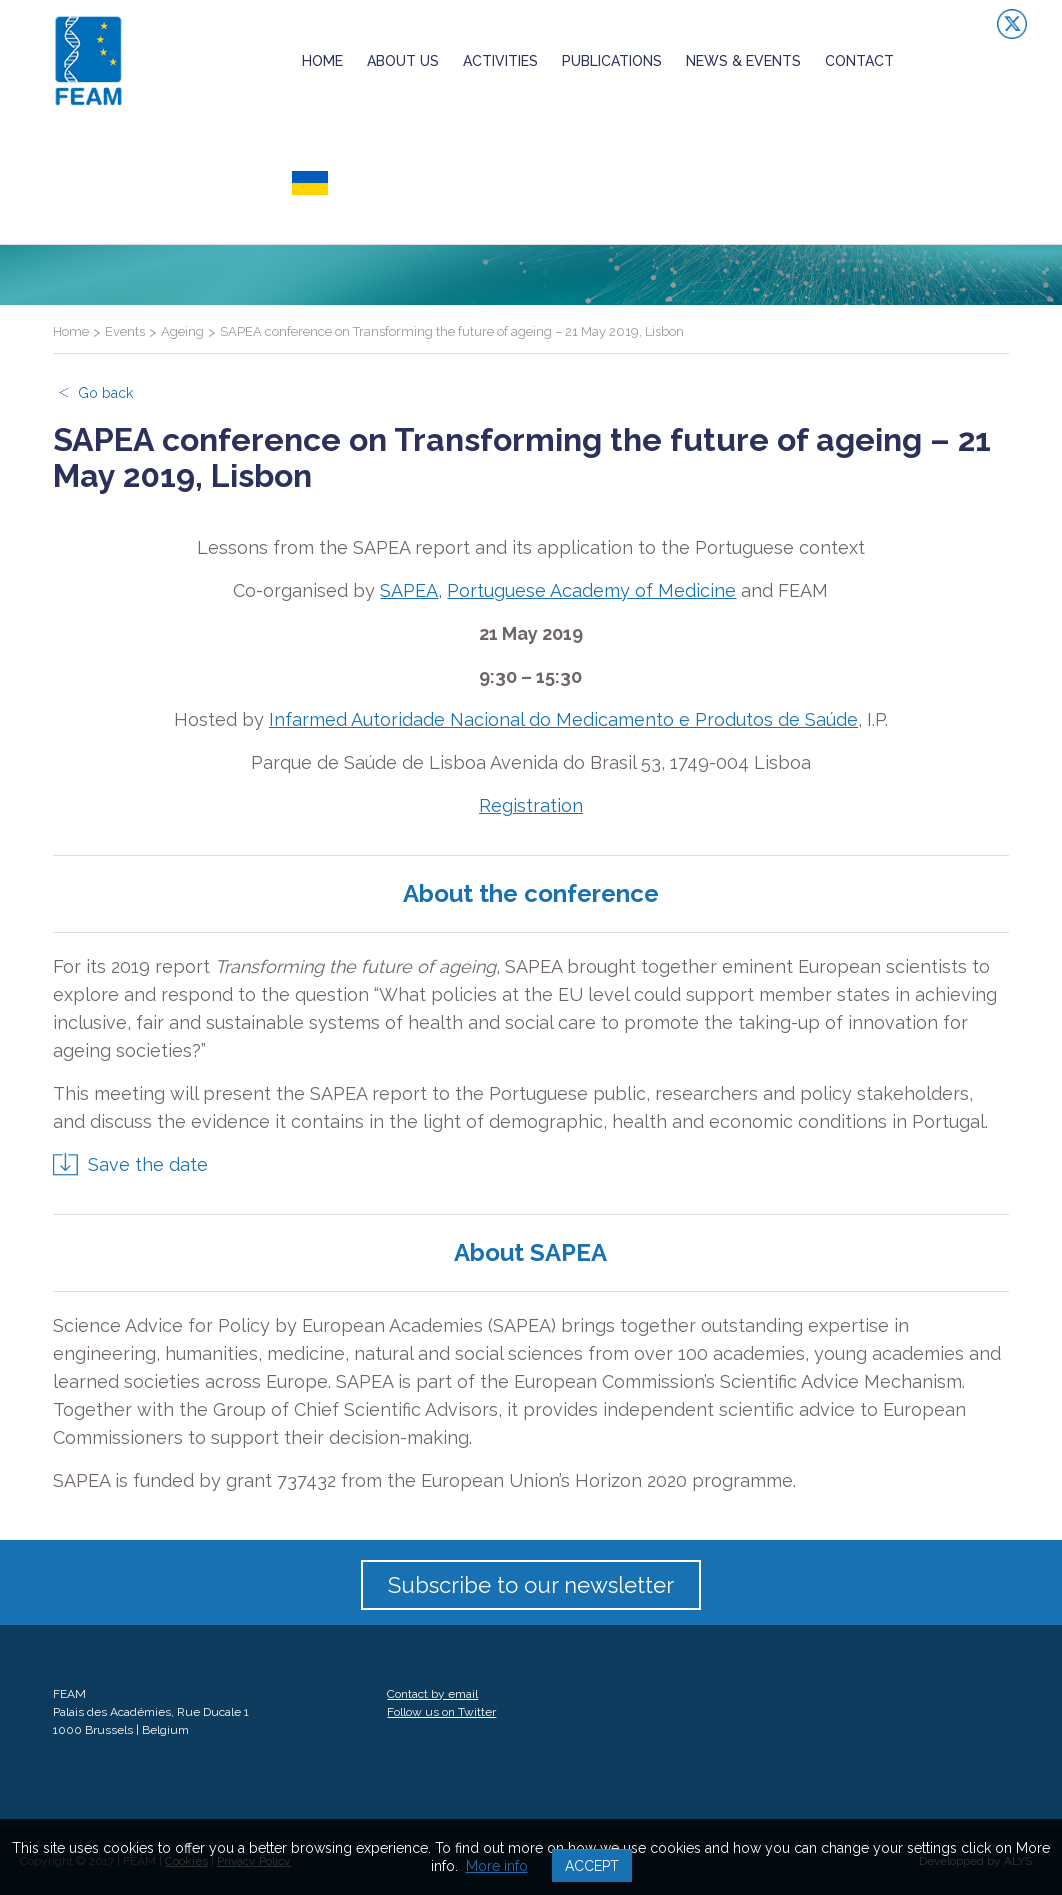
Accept (592, 1866)
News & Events (743, 61)
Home (322, 61)
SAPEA (409, 590)
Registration (531, 805)
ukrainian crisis (356, 183)
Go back (105, 393)
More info (497, 1866)
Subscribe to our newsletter (531, 1585)
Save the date (148, 1164)
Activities (500, 61)
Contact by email (432, 1694)
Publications (612, 61)
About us (403, 61)
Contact (859, 61)
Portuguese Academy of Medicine (591, 590)
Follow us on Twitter (441, 1712)
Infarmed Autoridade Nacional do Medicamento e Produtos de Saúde (563, 719)
